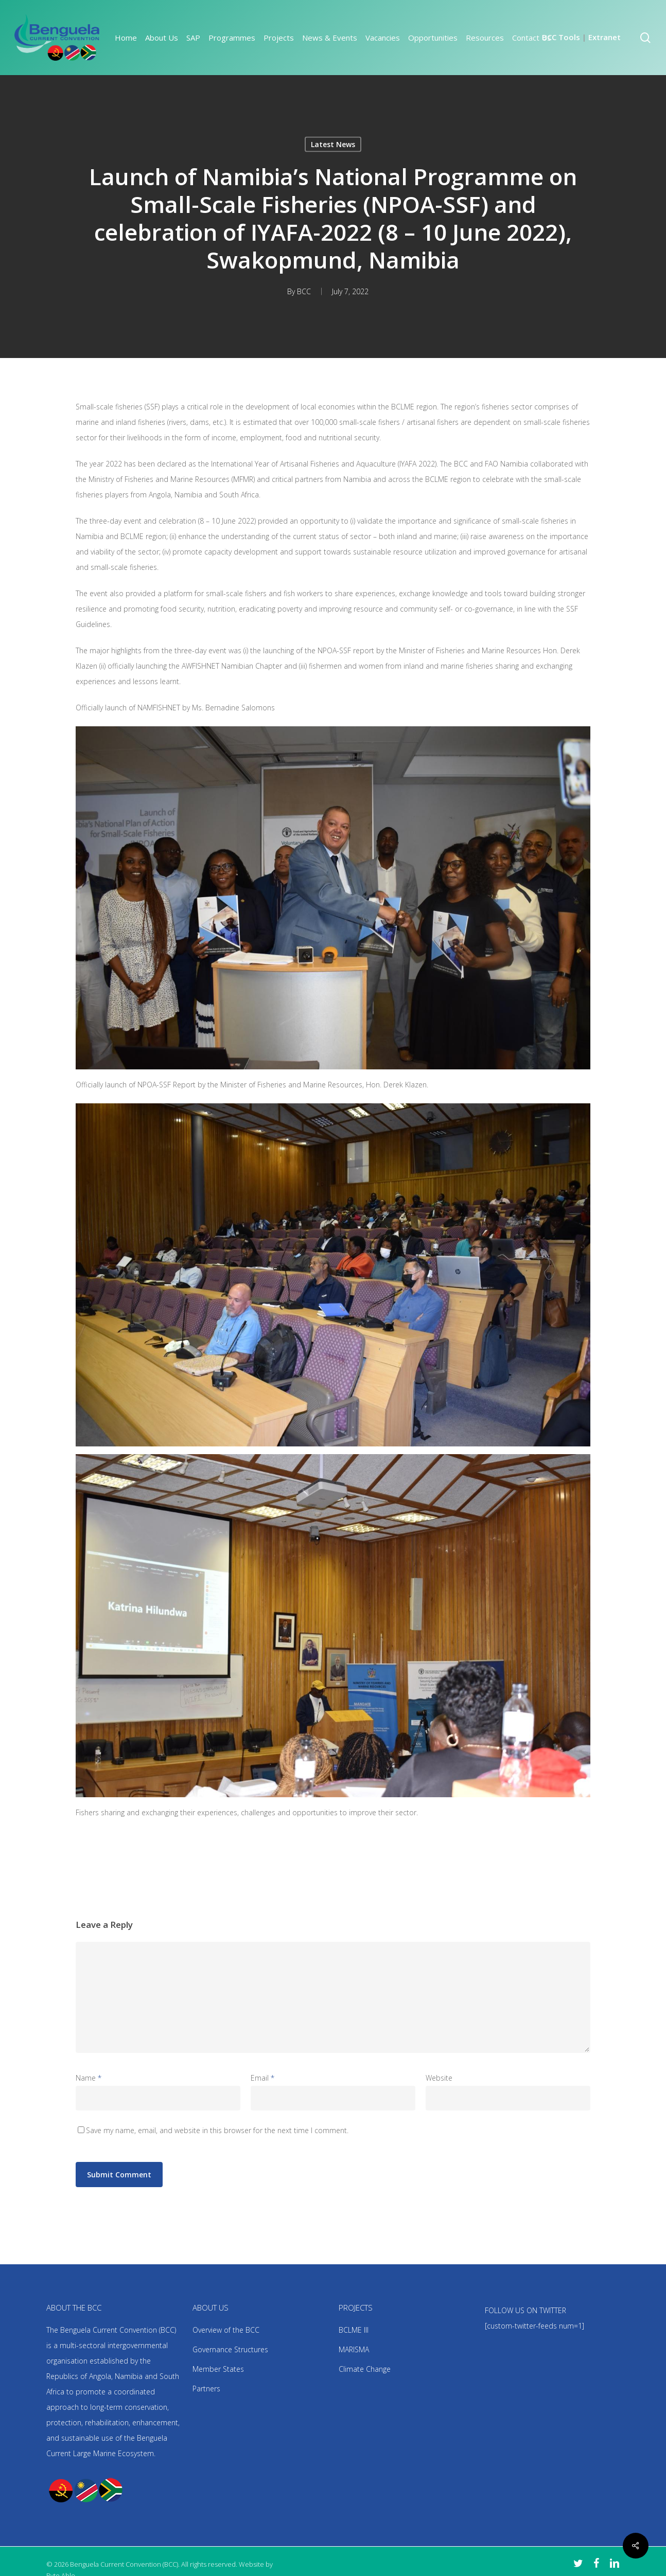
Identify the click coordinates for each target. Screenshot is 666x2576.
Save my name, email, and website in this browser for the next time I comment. (217, 2130)
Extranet (604, 37)
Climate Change (365, 2369)
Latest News (333, 144)
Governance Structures (230, 2349)
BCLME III (354, 2330)
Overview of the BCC (225, 2330)
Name (88, 2078)
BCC (304, 291)
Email (262, 2078)
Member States (218, 2369)
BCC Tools (561, 37)
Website (439, 2078)
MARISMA (354, 2349)
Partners (206, 2388)
